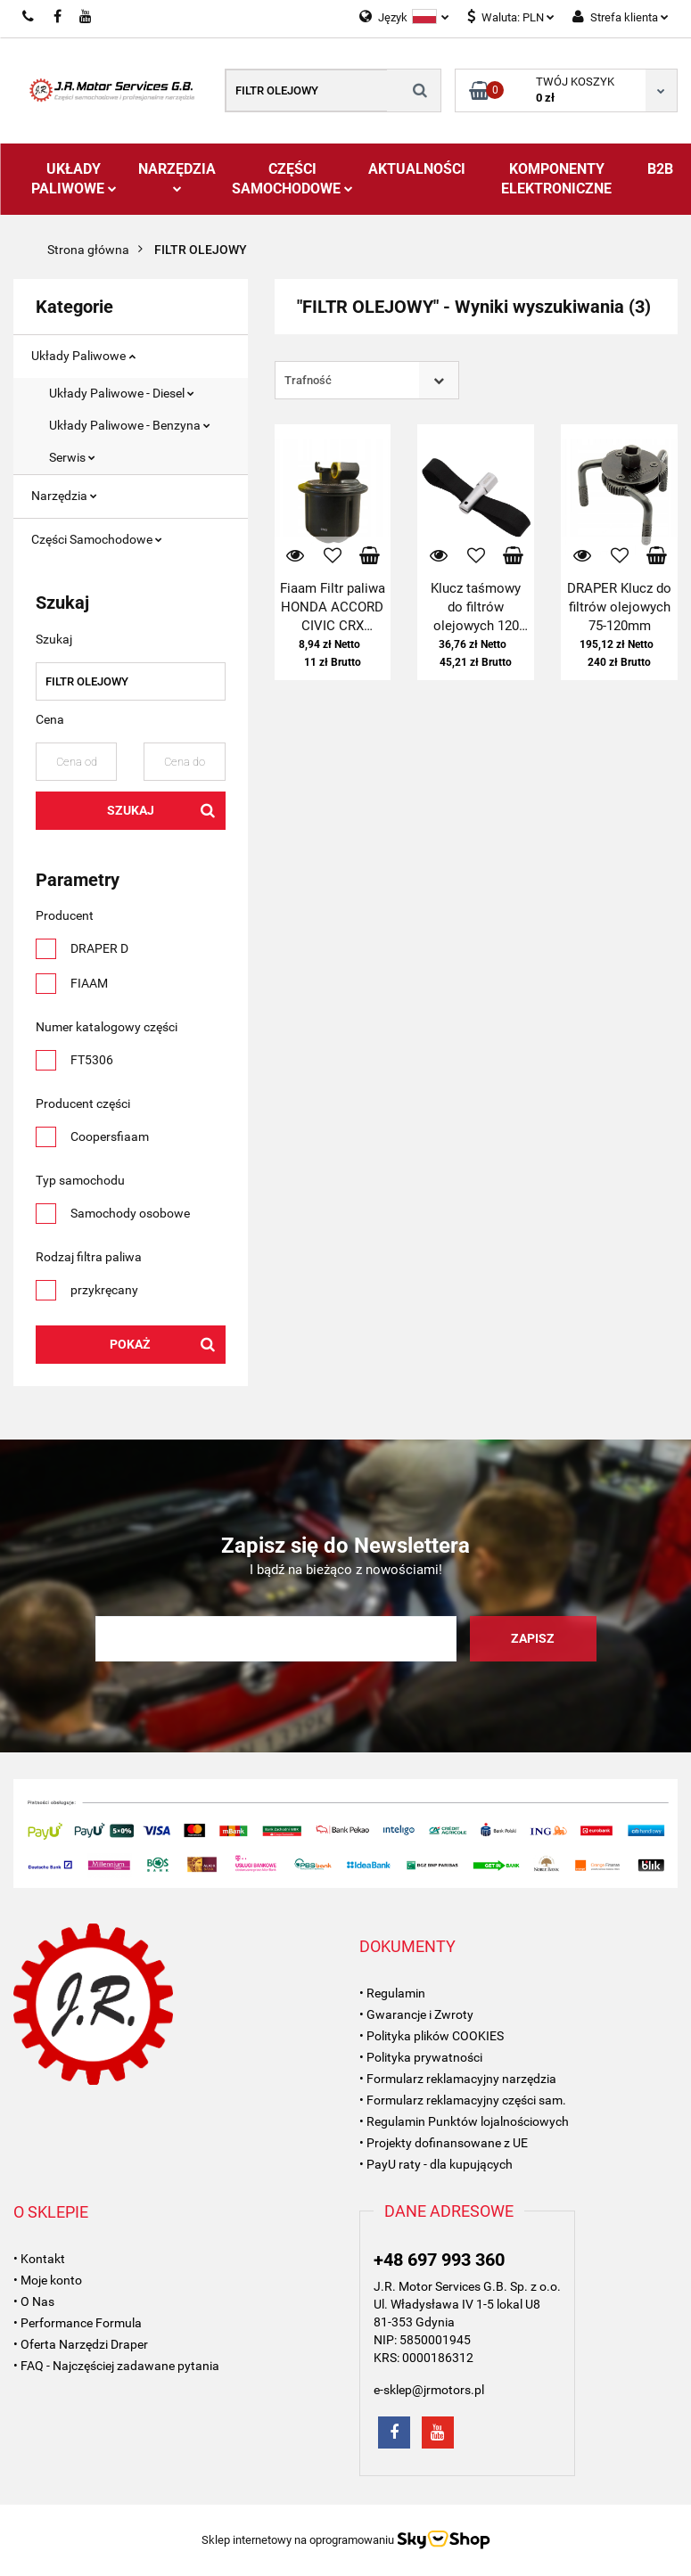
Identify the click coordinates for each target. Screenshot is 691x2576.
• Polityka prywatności (420, 2057)
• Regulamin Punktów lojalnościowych (464, 2121)
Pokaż (130, 1344)
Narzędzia (177, 176)
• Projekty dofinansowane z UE (443, 2143)
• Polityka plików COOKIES (431, 2036)
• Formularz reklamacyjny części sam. (462, 2100)
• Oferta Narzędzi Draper (80, 2344)
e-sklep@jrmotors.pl (429, 2390)
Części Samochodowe (292, 178)
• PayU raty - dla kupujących (436, 2164)
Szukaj (130, 810)
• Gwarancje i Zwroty (416, 2014)
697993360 (29, 17)
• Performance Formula (77, 2323)
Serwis (72, 457)
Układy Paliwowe (74, 178)
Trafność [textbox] (308, 380)
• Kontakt (39, 2259)
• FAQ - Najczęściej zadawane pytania (116, 2366)
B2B (660, 168)
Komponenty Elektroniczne (556, 178)
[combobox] (367, 380)
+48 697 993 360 (439, 2259)
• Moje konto (47, 2280)
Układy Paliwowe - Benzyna (129, 425)
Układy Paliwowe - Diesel (121, 393)
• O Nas (33, 2301)
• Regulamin (392, 1993)
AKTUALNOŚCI (416, 168)
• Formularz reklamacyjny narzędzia (457, 2078)
